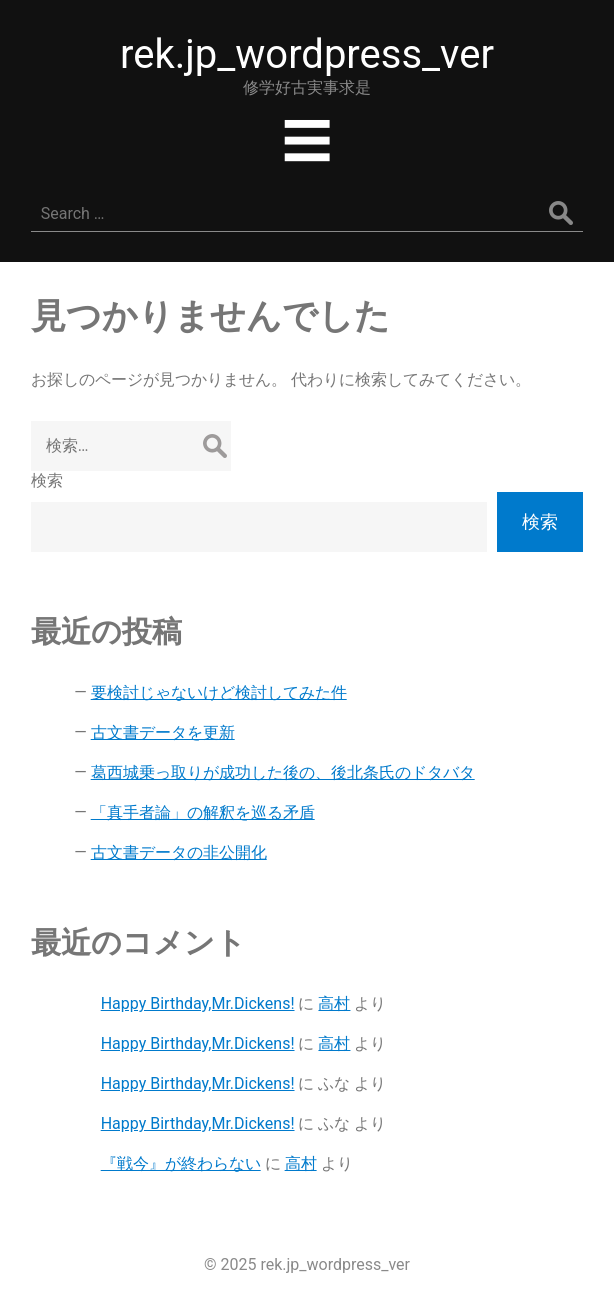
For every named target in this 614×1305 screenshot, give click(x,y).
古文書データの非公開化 (179, 852)
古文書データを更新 (163, 732)
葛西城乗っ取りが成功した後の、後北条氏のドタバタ (283, 772)
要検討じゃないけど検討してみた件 (219, 692)
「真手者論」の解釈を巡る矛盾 (203, 812)
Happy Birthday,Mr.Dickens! (198, 1003)
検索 (47, 480)
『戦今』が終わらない (181, 1163)
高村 (334, 1003)
